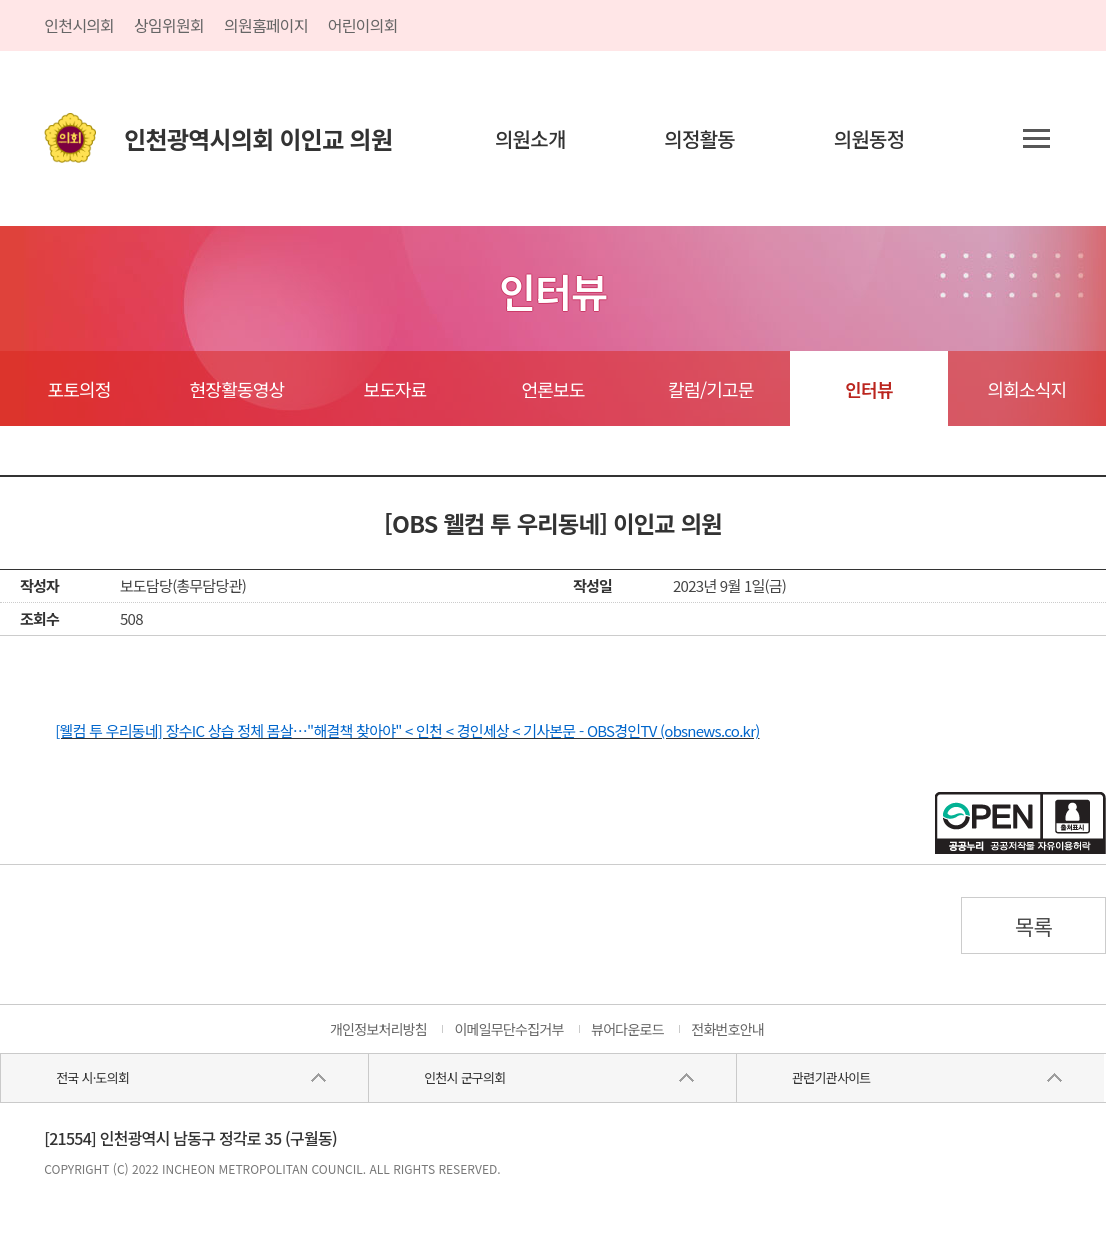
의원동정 (869, 138)
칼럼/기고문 (710, 389)
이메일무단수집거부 (508, 1029)
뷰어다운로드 (627, 1029)
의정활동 (699, 138)
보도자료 (394, 389)
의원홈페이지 (266, 25)
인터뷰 (868, 389)
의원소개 (530, 138)
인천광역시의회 (258, 138)
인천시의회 (79, 25)
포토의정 (78, 389)
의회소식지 (1026, 389)
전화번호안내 (727, 1029)
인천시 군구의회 (464, 1077)
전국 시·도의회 (92, 1077)
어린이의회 (363, 25)
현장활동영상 (237, 389)
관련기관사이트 (831, 1077)
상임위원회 (169, 25)
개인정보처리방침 (378, 1029)
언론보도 (552, 389)
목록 (1034, 926)
